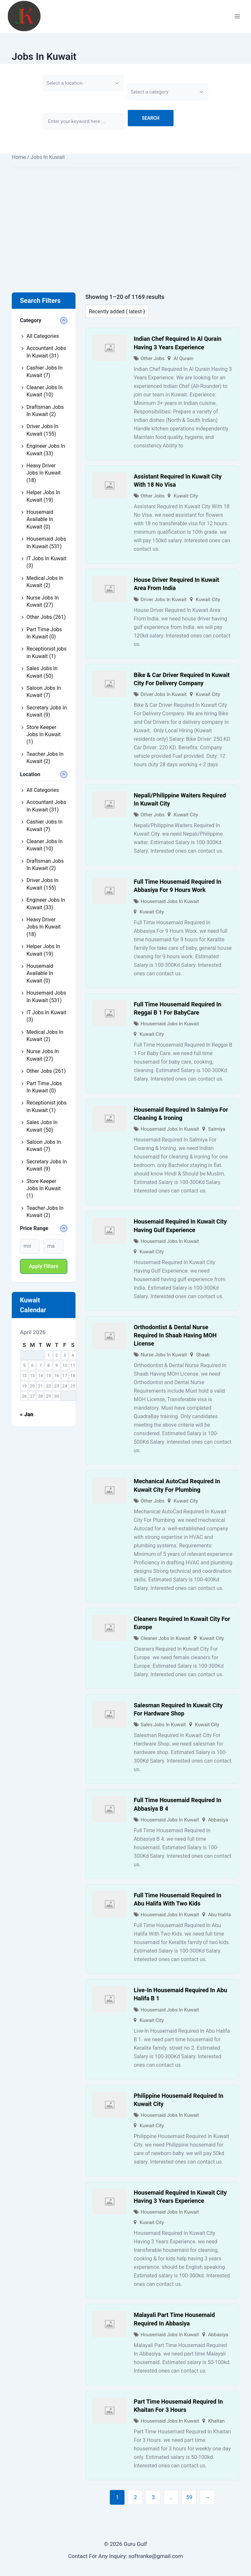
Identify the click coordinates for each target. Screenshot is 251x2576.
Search (150, 118)
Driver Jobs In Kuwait (164, 599)
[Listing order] (117, 311)
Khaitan (216, 2421)
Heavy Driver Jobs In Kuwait (43, 472)
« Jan (26, 1414)
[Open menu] (237, 16)
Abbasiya (218, 1820)
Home (19, 157)
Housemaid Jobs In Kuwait (170, 901)
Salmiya (217, 1129)
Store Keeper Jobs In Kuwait (43, 734)
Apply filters (44, 1266)
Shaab (203, 1355)
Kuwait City (186, 496)
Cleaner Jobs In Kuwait (166, 1638)
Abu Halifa (219, 1915)
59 (189, 2497)
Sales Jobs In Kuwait (163, 1725)
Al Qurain (183, 358)
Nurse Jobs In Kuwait (164, 1355)
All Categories (42, 336)
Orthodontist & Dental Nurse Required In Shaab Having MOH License (175, 1335)
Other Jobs (152, 358)
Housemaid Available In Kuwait (39, 519)
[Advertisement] (125, 220)
